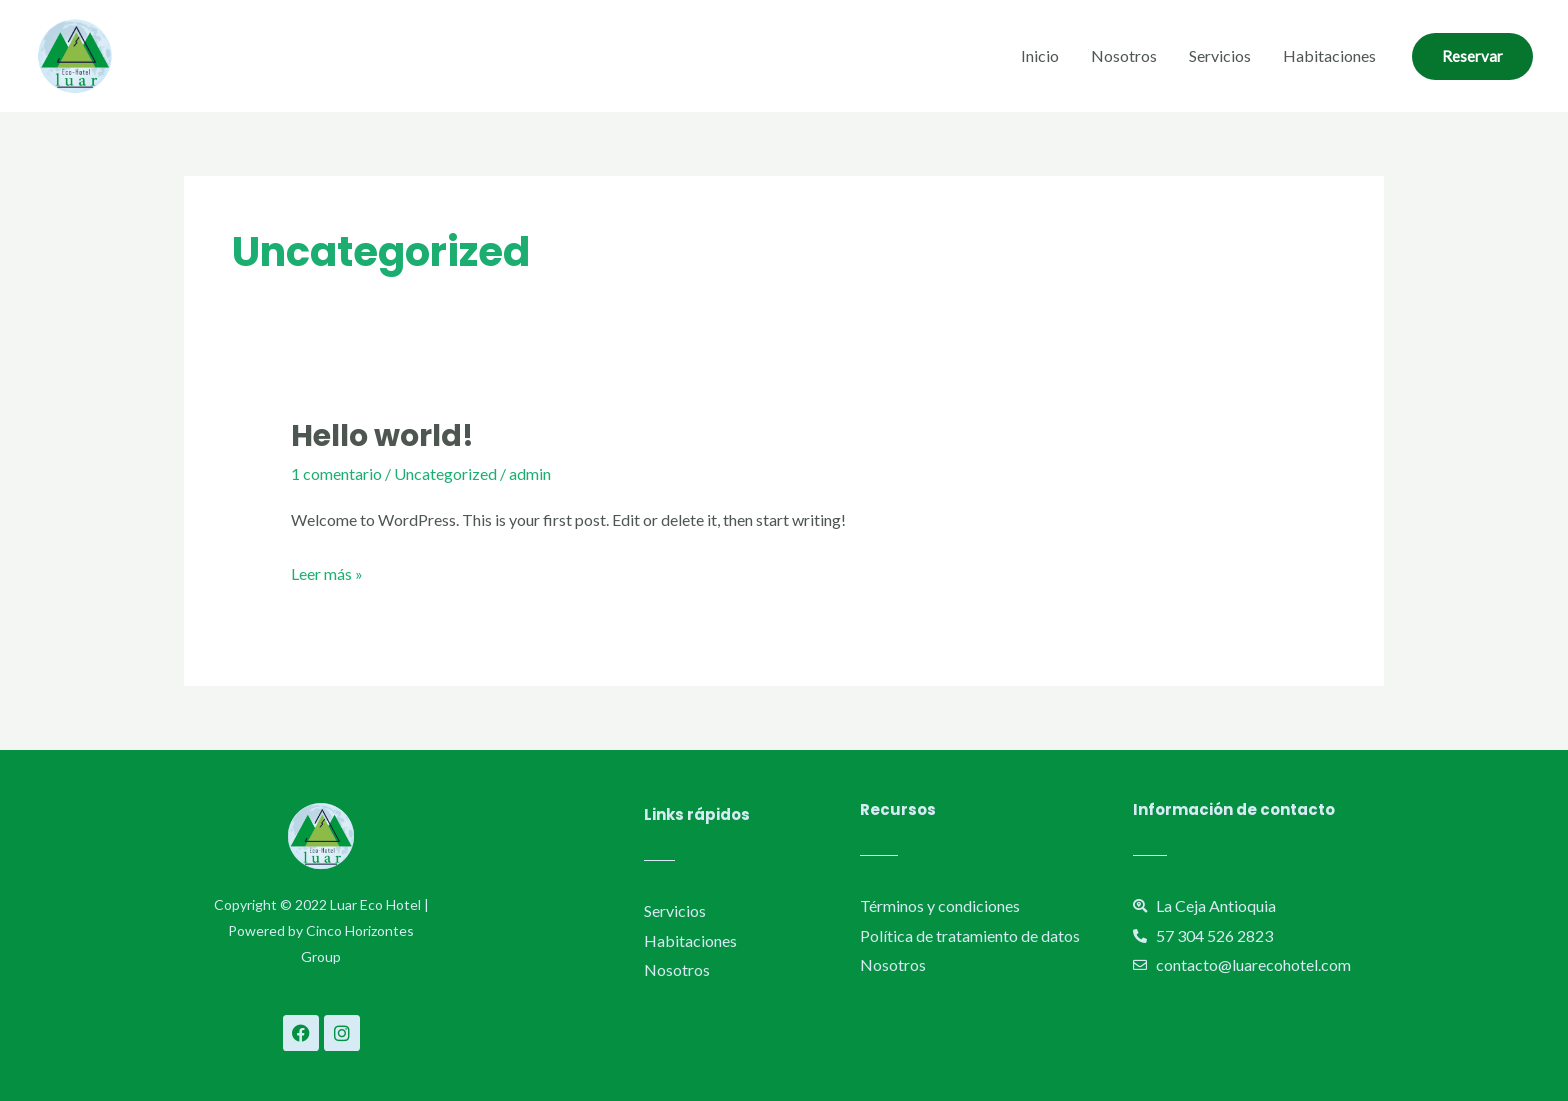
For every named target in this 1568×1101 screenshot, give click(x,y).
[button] (1472, 56)
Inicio (1040, 55)
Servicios (1220, 55)
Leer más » (327, 571)
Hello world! (382, 436)
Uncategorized (445, 473)
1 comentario (336, 473)
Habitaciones (1329, 55)
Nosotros (1124, 55)
